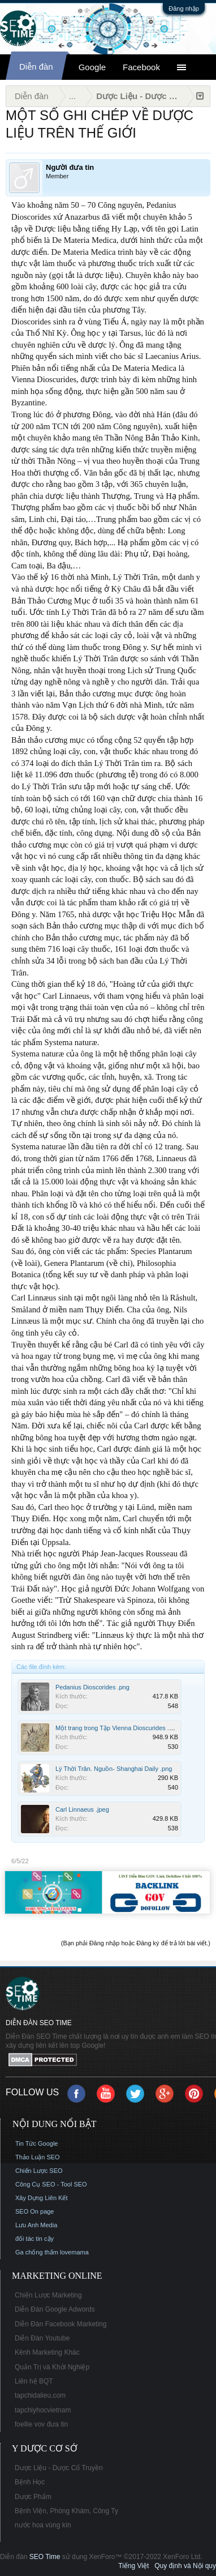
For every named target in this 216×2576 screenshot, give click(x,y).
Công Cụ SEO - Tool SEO (51, 2184)
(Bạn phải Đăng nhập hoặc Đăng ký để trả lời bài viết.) (135, 1943)
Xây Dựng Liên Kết (41, 2197)
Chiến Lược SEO (39, 2170)
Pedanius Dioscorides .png (92, 1687)
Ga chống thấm (36, 2252)
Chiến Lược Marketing (48, 2295)
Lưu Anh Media (36, 2225)
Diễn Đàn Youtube (42, 2338)
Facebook (141, 67)
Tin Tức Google (36, 2143)
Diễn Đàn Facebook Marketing (60, 2324)
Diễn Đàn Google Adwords (55, 2309)
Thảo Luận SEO (37, 2157)
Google (92, 67)
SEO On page (34, 2211)
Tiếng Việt (133, 2566)
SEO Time (45, 2557)
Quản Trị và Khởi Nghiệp (52, 2367)
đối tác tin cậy (34, 2238)
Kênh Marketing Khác (47, 2352)
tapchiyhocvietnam (43, 2410)
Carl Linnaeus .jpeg (82, 1809)
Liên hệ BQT (34, 2381)
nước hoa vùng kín (43, 2525)
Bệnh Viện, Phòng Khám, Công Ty (66, 2511)
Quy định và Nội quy (185, 2566)
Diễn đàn (36, 66)
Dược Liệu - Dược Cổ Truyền (59, 2468)
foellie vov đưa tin (41, 2424)
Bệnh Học (30, 2482)
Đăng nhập (184, 8)
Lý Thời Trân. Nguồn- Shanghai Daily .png (113, 1768)
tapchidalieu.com (40, 2395)
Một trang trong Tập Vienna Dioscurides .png (117, 1728)
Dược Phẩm (33, 2497)
